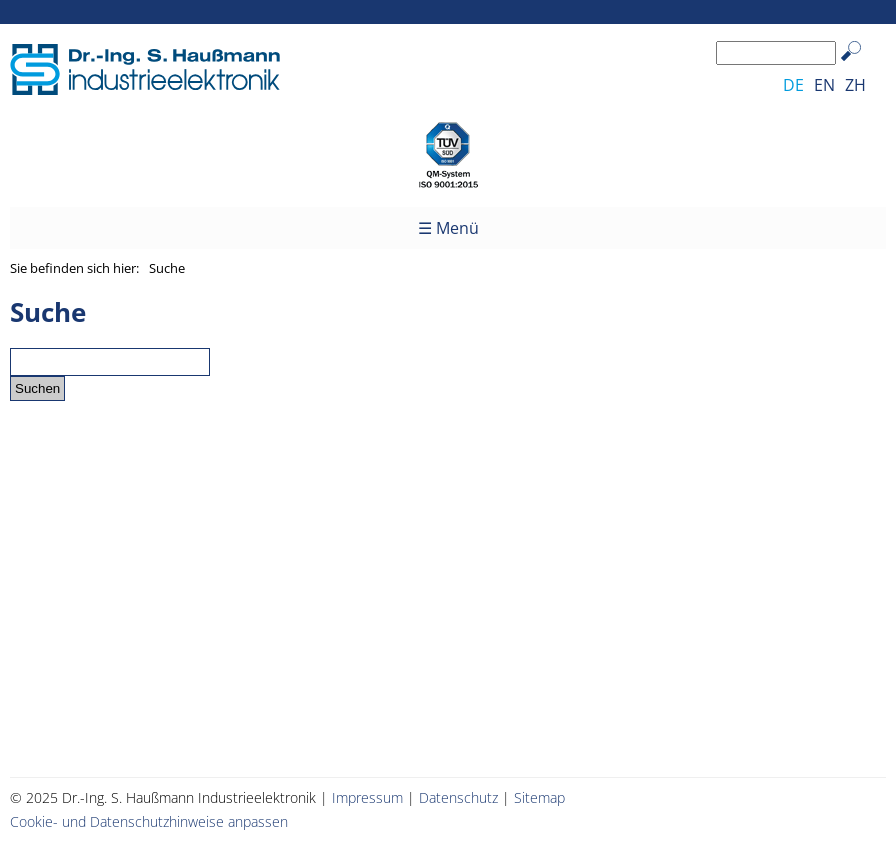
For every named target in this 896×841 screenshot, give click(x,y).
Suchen (860, 66)
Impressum (367, 797)
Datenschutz (458, 797)
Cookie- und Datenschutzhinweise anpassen (149, 821)
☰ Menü (448, 228)
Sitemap (539, 797)
